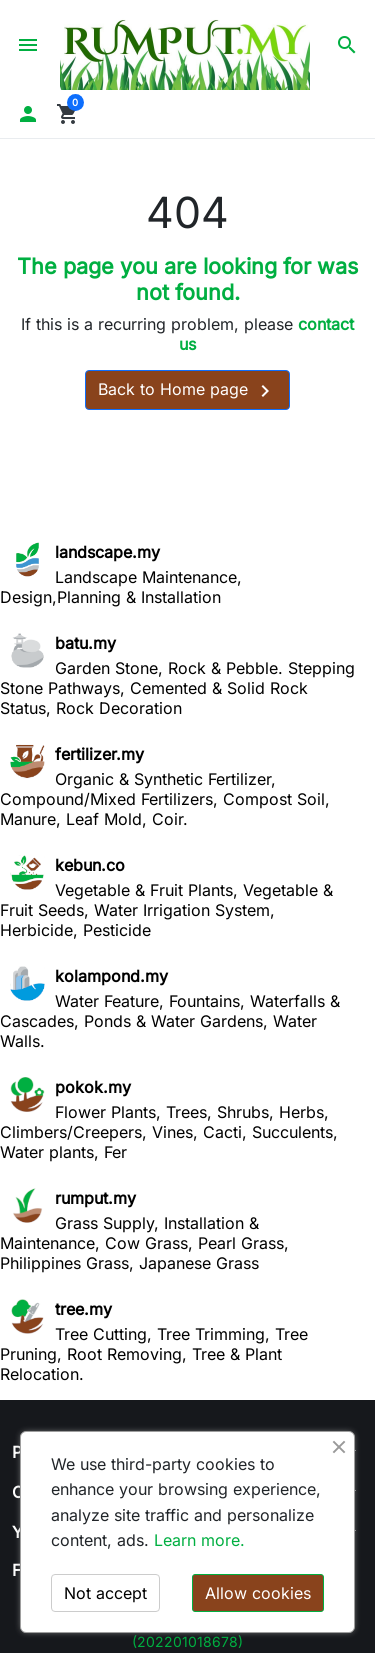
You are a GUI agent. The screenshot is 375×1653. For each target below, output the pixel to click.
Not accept (105, 1593)
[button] (347, 45)
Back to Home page (187, 391)
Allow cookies (258, 1593)
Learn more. (199, 1540)
